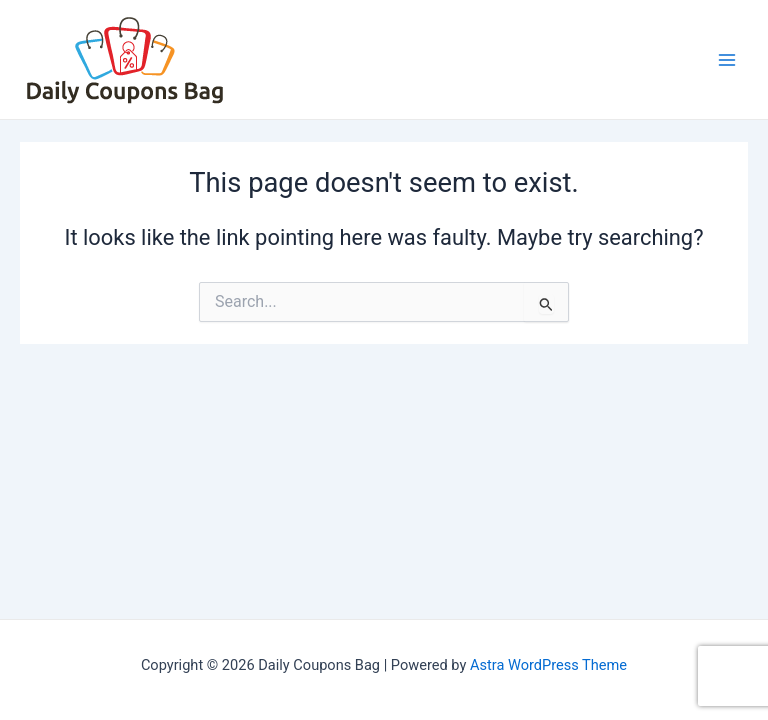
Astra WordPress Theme (548, 665)
